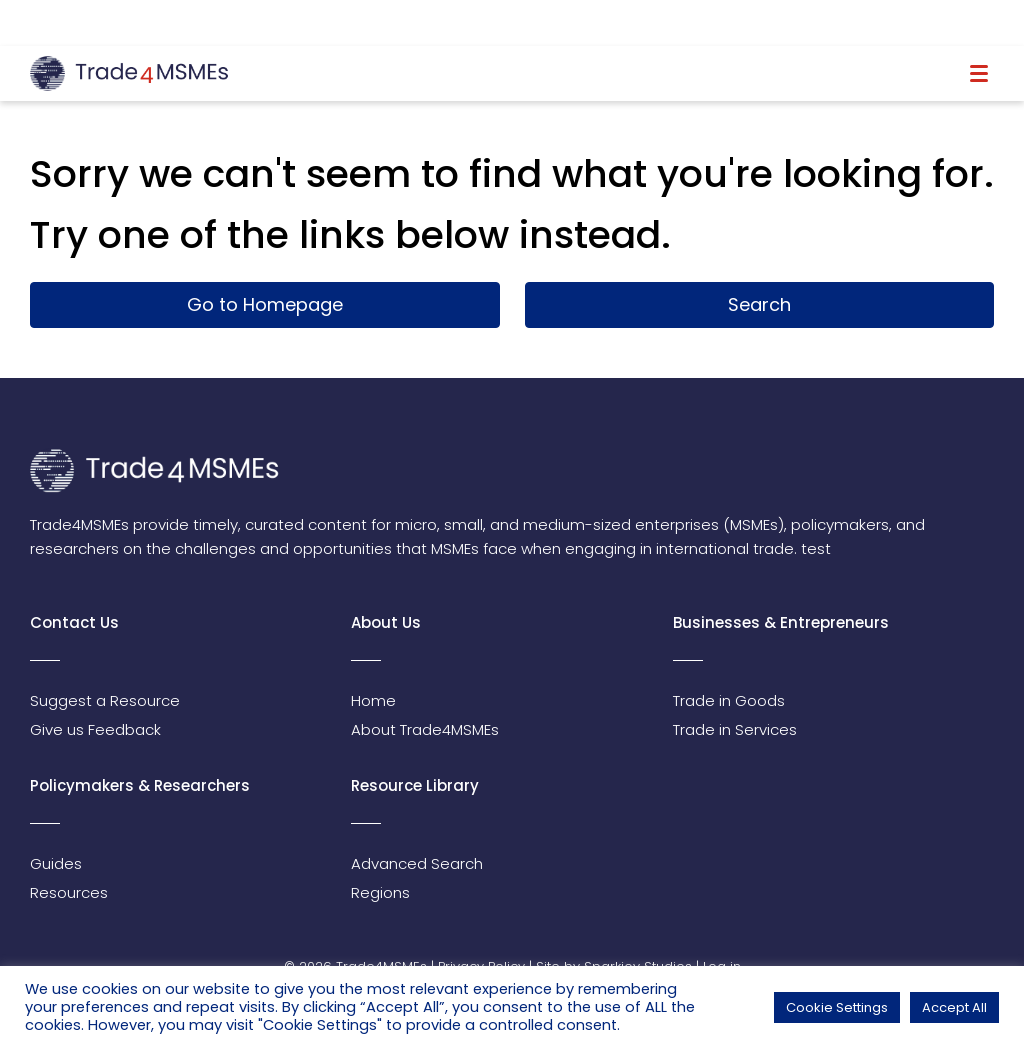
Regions (380, 892)
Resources (69, 892)
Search (759, 304)
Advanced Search (417, 863)
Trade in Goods (729, 700)
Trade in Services (735, 729)
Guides (56, 863)
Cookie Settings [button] (837, 1007)
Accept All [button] (954, 1007)
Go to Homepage (265, 304)
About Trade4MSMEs (425, 729)
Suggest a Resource (105, 700)
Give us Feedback (95, 729)
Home (373, 700)
